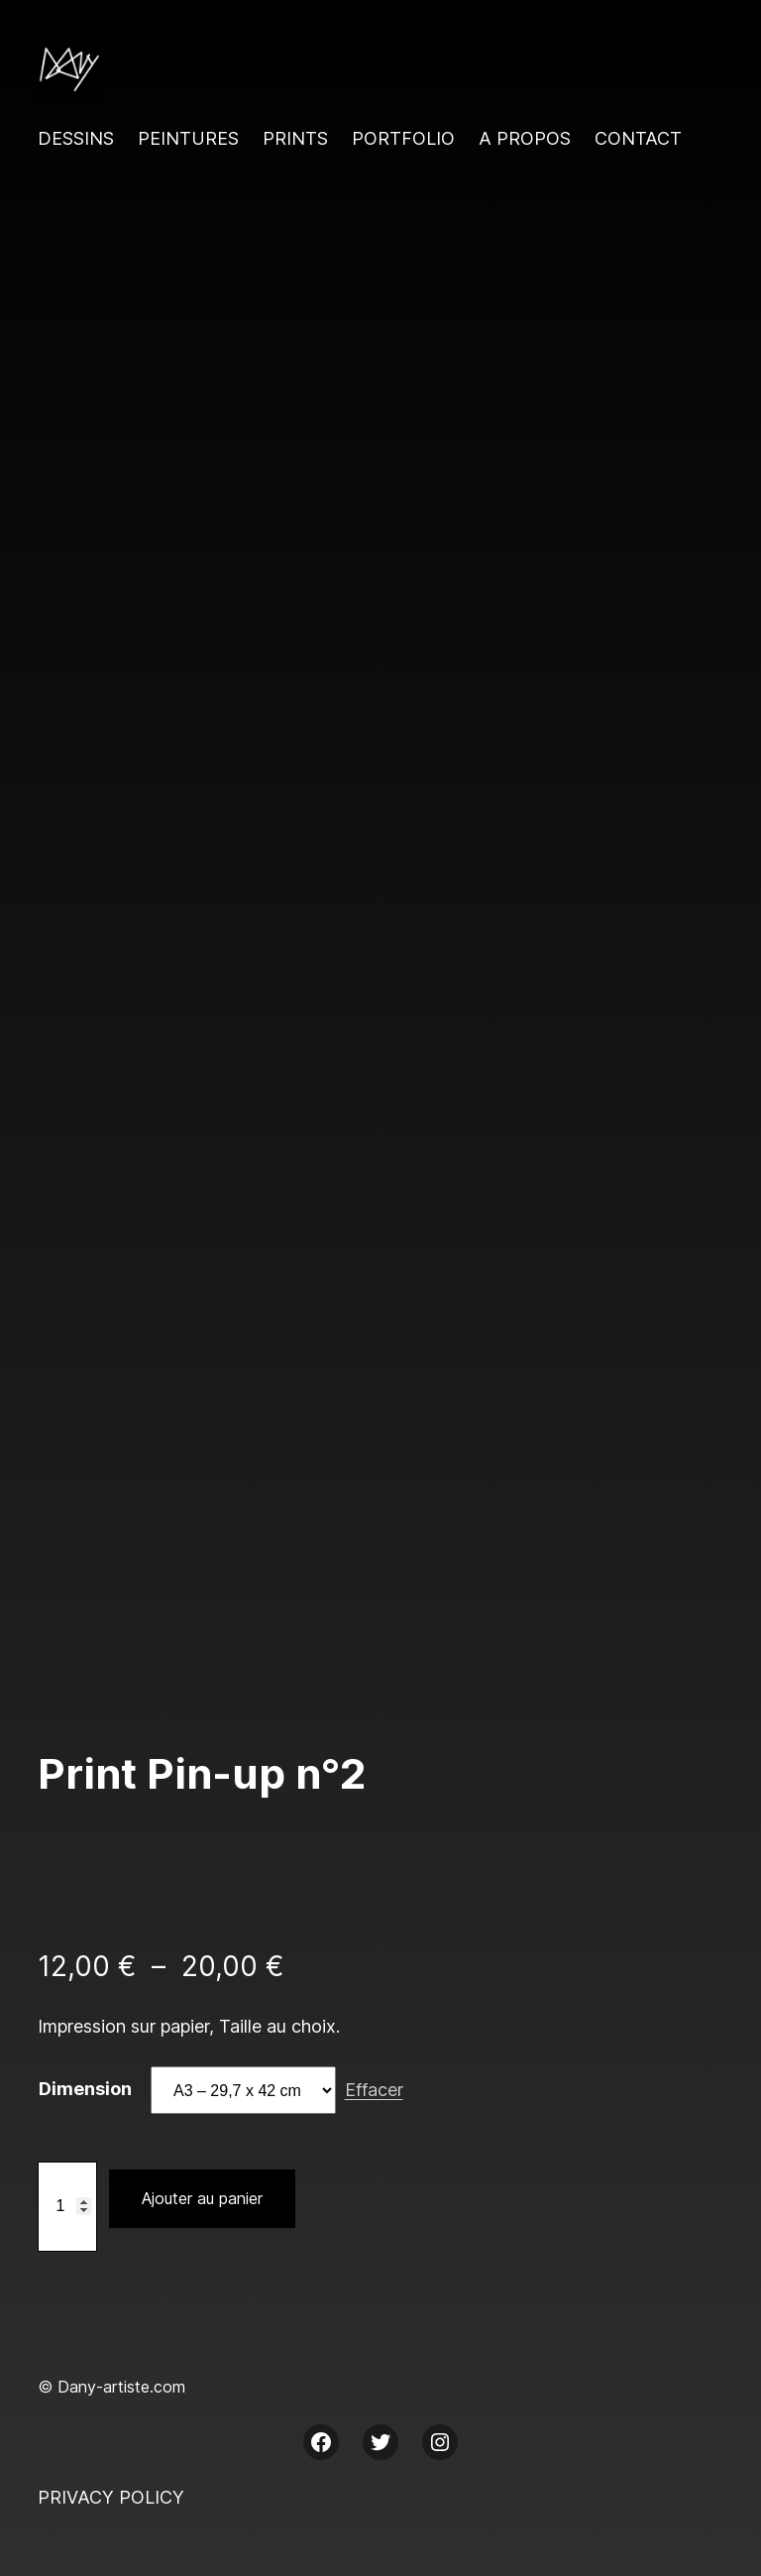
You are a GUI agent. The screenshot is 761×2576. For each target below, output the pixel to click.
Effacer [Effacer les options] (374, 2089)
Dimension (85, 2088)
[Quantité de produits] (67, 2207)
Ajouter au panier (202, 2198)
